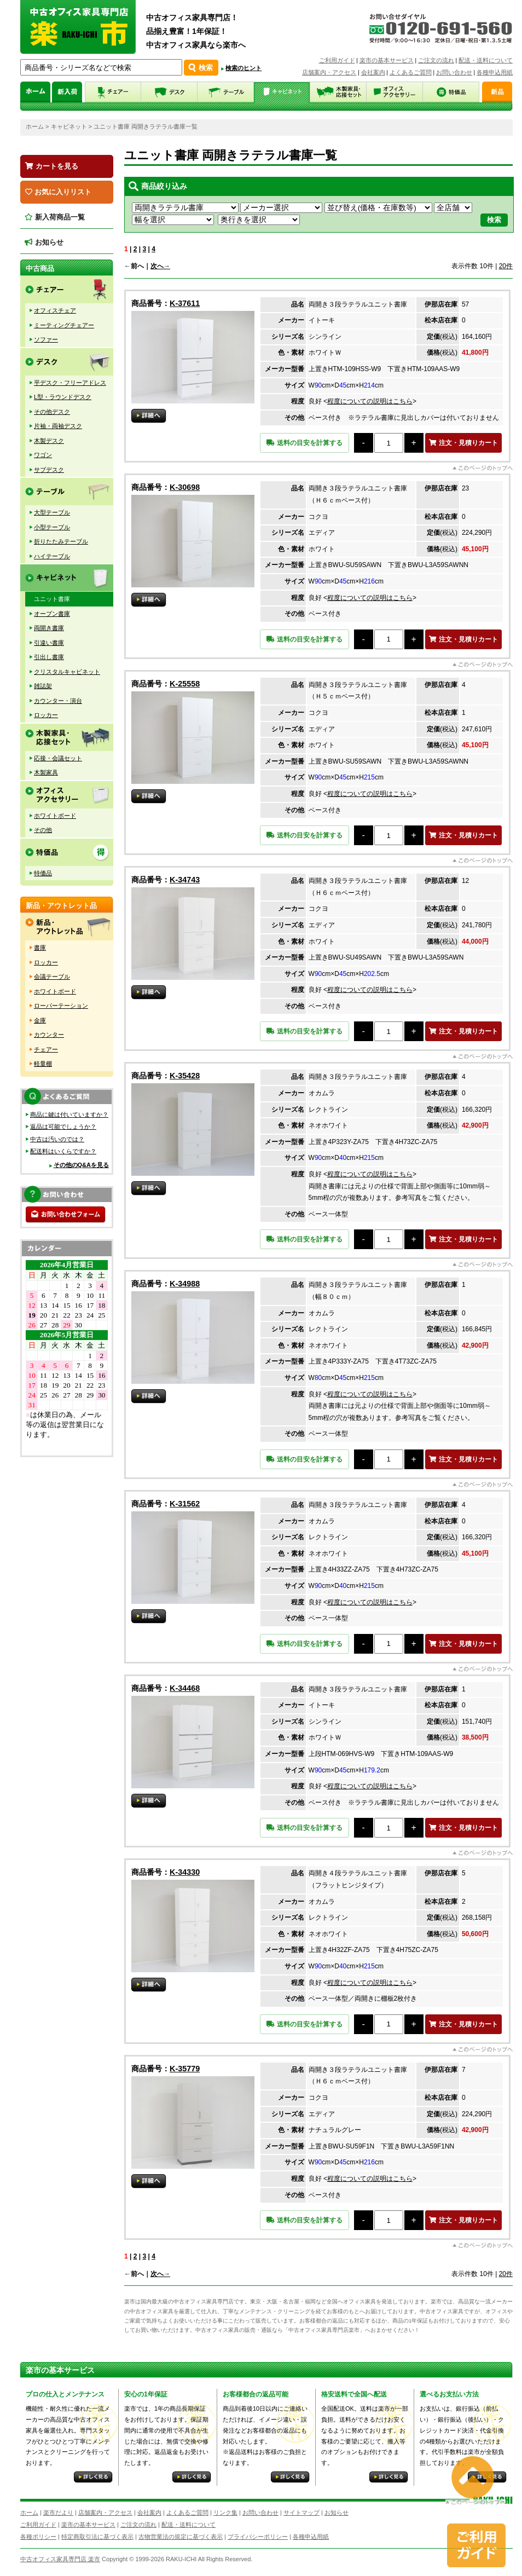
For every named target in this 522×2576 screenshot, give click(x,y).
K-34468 (185, 1688)
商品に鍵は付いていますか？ (69, 1114)
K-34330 (185, 1872)
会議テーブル (52, 976)
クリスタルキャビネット (67, 671)
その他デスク (52, 411)
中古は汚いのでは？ (57, 1139)
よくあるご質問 (411, 72)
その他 (43, 830)
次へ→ (160, 266)
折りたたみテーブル (61, 541)
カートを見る (51, 166)
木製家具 (46, 772)
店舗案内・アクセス (329, 72)
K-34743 (185, 879)
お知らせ (44, 242)
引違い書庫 (49, 642)
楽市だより (58, 2512)
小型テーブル (52, 527)
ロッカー (46, 715)
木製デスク (49, 440)
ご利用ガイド (337, 60)
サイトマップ (301, 2512)
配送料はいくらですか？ (63, 1151)
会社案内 (373, 72)
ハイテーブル (52, 556)
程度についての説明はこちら (370, 401)
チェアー (46, 1049)
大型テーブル (52, 512)
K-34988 (185, 1283)
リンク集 (225, 2512)
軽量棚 (43, 1063)
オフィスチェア (55, 310)
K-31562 (185, 1503)
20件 (506, 266)
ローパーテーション (61, 1005)
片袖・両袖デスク (58, 426)
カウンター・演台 (58, 700)
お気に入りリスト (58, 192)
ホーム (35, 126)
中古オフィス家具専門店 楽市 (60, 2559)
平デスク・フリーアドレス (70, 382)
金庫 (40, 1020)
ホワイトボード (55, 815)
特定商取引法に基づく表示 (97, 2536)
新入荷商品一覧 (55, 217)
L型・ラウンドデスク (62, 397)
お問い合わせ (454, 72)
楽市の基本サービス (386, 60)
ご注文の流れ (436, 60)
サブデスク (49, 469)
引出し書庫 (49, 657)
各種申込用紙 (495, 72)
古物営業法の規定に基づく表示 (180, 2536)
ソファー (46, 339)
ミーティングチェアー (64, 325)
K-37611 (185, 303)
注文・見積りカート (463, 443)
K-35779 (185, 2068)
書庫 (40, 947)
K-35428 (185, 1075)
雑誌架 (43, 686)
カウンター (49, 1034)
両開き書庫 (49, 628)
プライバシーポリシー (258, 2536)
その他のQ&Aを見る (81, 1165)
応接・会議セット (58, 758)
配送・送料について (486, 60)
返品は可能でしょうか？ (63, 1126)
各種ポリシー (38, 2536)
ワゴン (43, 455)
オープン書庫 (52, 613)
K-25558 (185, 683)
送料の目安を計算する (304, 443)
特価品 (43, 873)
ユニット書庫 (52, 599)
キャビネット (69, 126)
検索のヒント (243, 68)
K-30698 (185, 487)
